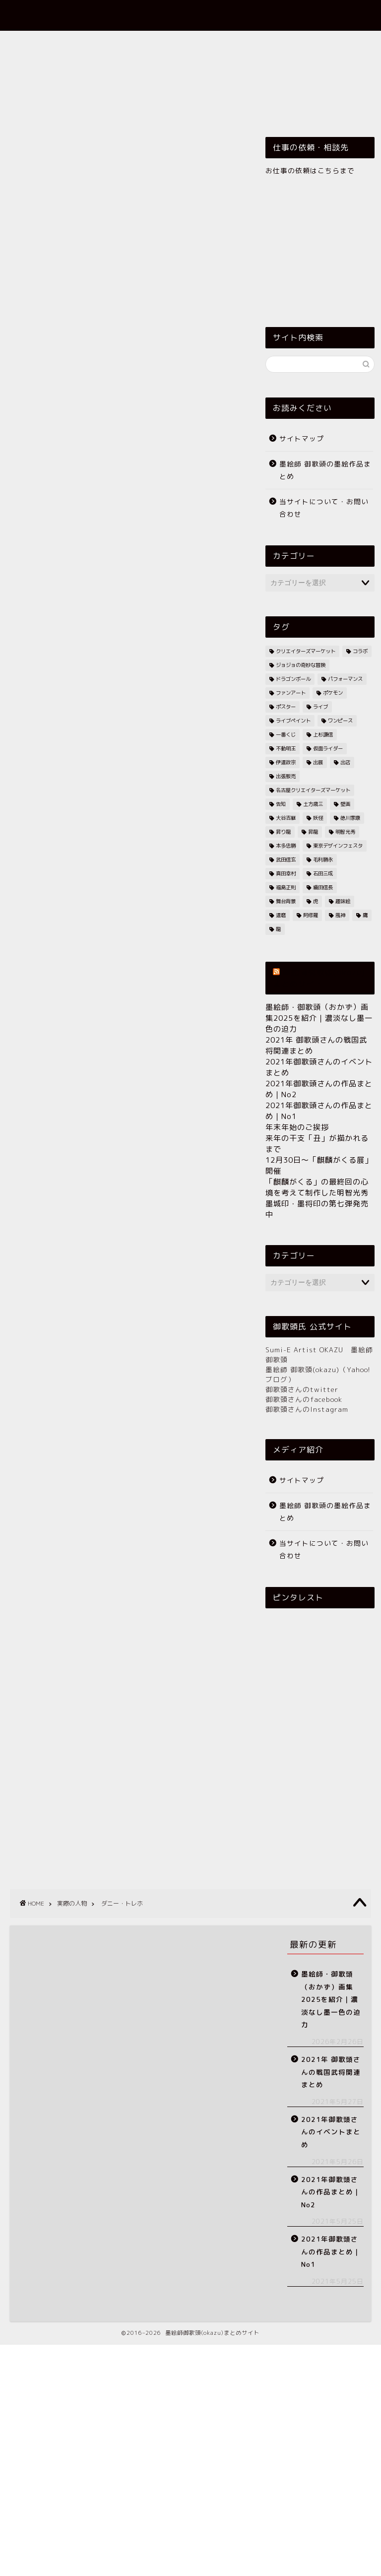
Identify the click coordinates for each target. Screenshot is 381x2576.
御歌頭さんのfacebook (303, 1399)
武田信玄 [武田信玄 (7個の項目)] (286, 859)
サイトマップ (301, 438)
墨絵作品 (142, 42)
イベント (269, 42)
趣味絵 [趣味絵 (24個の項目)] (342, 901)
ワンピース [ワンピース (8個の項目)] (340, 720)
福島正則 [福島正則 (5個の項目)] (286, 887)
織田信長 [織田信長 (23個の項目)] (323, 887)
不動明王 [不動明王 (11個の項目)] (286, 748)
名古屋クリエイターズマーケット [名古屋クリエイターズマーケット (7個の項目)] (313, 790)
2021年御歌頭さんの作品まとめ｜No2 (331, 2192)
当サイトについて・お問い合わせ (324, 508)
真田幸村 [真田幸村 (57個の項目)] (286, 873)
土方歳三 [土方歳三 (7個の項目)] (313, 803)
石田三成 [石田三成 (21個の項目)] (323, 873)
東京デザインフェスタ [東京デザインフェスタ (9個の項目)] (338, 845)
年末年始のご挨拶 (297, 1127)
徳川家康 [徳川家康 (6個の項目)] (350, 817)
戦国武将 (188, 65)
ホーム (33, 42)
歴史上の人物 (315, 65)
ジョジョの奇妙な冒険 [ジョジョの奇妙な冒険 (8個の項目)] (300, 664)
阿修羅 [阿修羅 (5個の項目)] (310, 915)
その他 (35, 111)
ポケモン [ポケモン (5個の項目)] (333, 692)
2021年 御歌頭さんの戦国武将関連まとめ (331, 2071)
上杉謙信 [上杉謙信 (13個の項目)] (323, 734)
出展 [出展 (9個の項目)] (318, 762)
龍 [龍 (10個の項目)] (278, 928)
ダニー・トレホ (32, 706)
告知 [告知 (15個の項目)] (281, 803)
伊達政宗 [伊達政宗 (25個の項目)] (286, 762)
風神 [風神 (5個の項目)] (340, 915)
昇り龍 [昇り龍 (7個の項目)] (283, 831)
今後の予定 (296, 88)
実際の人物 (128, 65)
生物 (109, 88)
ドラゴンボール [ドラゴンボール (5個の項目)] (293, 678)
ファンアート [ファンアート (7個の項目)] (291, 692)
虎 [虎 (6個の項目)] (315, 901)
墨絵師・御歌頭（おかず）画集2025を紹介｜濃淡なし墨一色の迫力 (319, 1018)
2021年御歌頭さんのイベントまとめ (331, 2131)
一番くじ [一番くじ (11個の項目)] (286, 734)
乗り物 (321, 42)
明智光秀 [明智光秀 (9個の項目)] (345, 831)
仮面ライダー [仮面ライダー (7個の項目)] (328, 748)
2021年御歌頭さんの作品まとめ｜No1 (331, 2251)
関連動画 (237, 88)
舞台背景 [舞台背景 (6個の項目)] (286, 901)
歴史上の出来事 (50, 88)
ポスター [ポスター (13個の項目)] (286, 706)
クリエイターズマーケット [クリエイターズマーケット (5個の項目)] (305, 651)
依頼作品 (86, 42)
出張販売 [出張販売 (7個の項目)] (286, 776)
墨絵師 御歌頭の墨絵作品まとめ (325, 470)
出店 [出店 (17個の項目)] (345, 762)
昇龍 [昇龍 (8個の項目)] (313, 831)
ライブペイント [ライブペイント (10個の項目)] (293, 720)
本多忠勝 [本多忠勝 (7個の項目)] (286, 845)
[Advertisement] (125, 463)
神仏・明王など (169, 88)
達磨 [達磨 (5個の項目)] (281, 915)
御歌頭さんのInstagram (306, 1409)
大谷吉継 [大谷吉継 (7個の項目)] (286, 817)
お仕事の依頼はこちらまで (310, 170)
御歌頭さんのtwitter (301, 1389)
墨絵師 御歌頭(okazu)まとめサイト (191, 15)
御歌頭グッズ (205, 42)
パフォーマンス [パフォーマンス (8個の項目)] (345, 678)
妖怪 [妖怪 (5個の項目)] (318, 817)
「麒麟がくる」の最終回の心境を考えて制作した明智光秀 (317, 1187)
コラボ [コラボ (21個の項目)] (360, 651)
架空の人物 (247, 65)
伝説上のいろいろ (53, 65)
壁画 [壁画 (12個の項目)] (345, 803)
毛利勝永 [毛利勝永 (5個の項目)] (323, 859)
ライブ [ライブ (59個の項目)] (320, 706)
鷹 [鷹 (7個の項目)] (365, 915)
